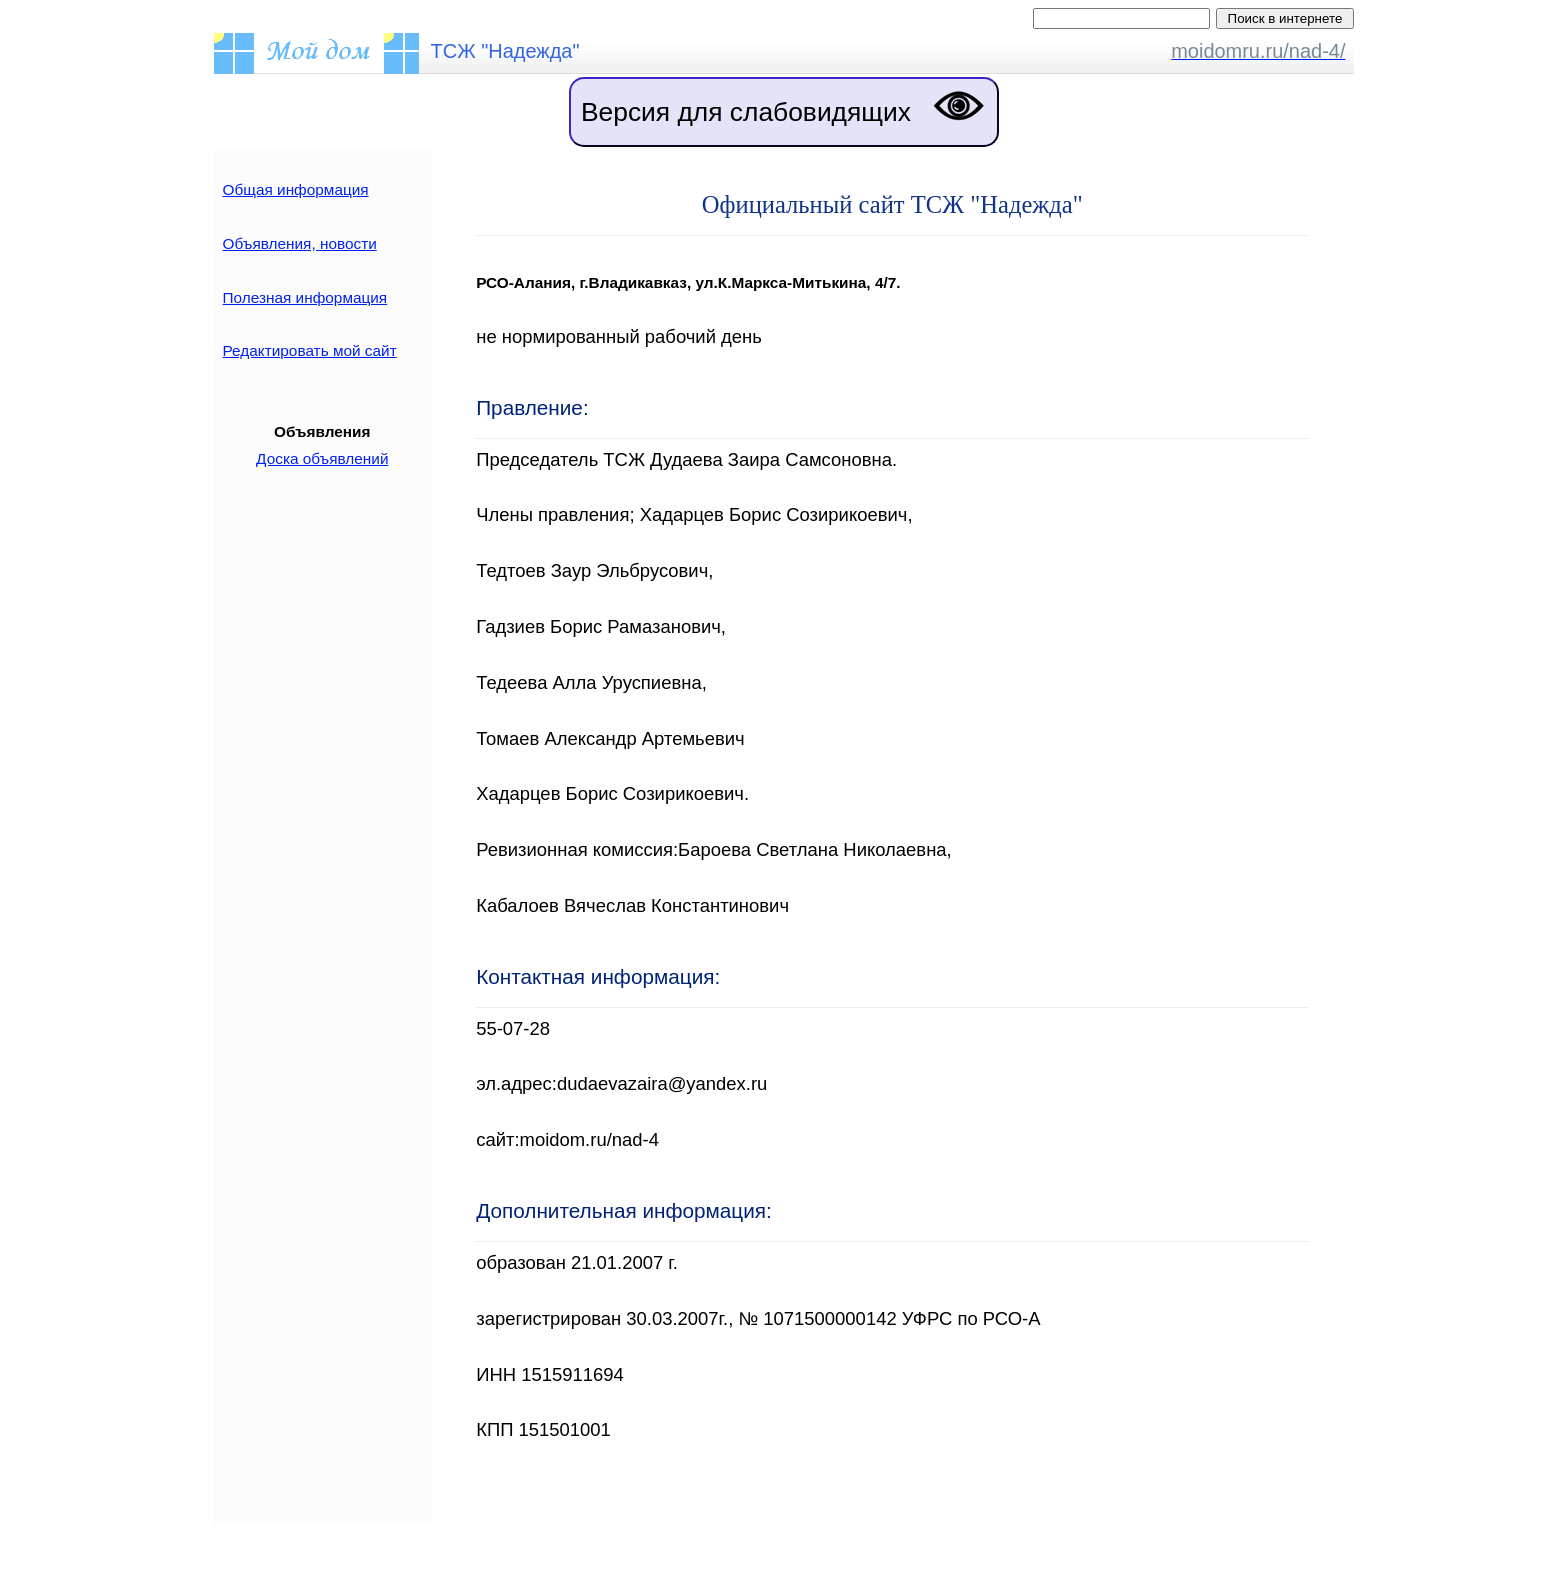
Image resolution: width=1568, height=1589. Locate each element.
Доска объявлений (322, 458)
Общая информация (296, 189)
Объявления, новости (300, 243)
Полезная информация (305, 297)
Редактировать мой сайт (310, 350)
